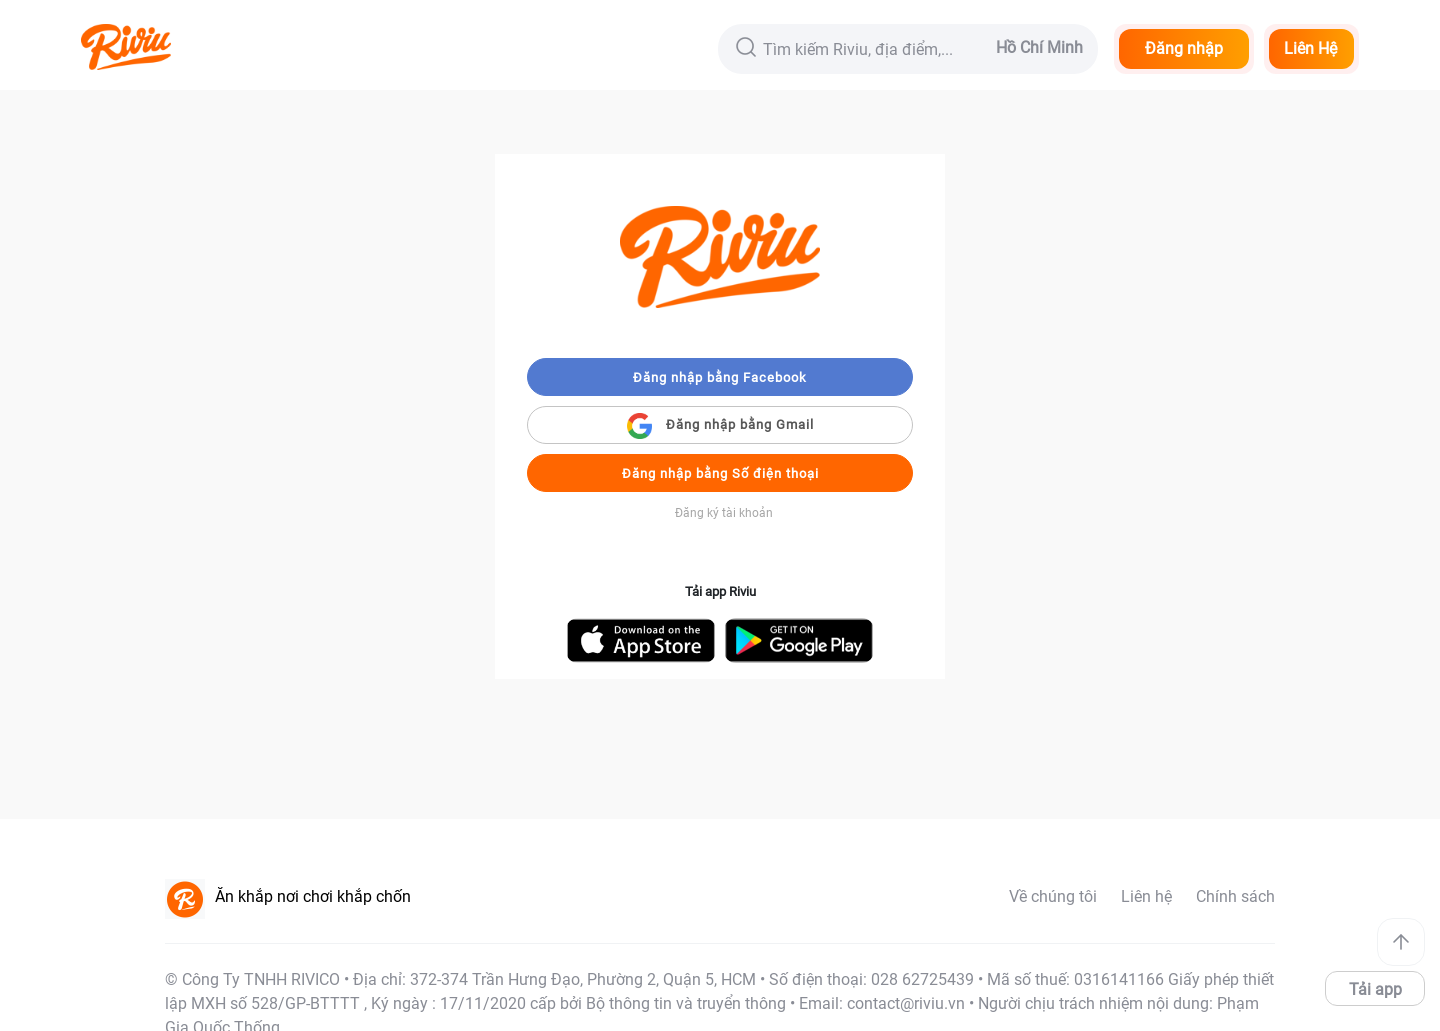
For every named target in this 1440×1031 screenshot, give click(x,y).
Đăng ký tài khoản (724, 513)
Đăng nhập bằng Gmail (720, 425)
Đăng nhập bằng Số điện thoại (720, 473)
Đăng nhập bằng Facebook (720, 377)
